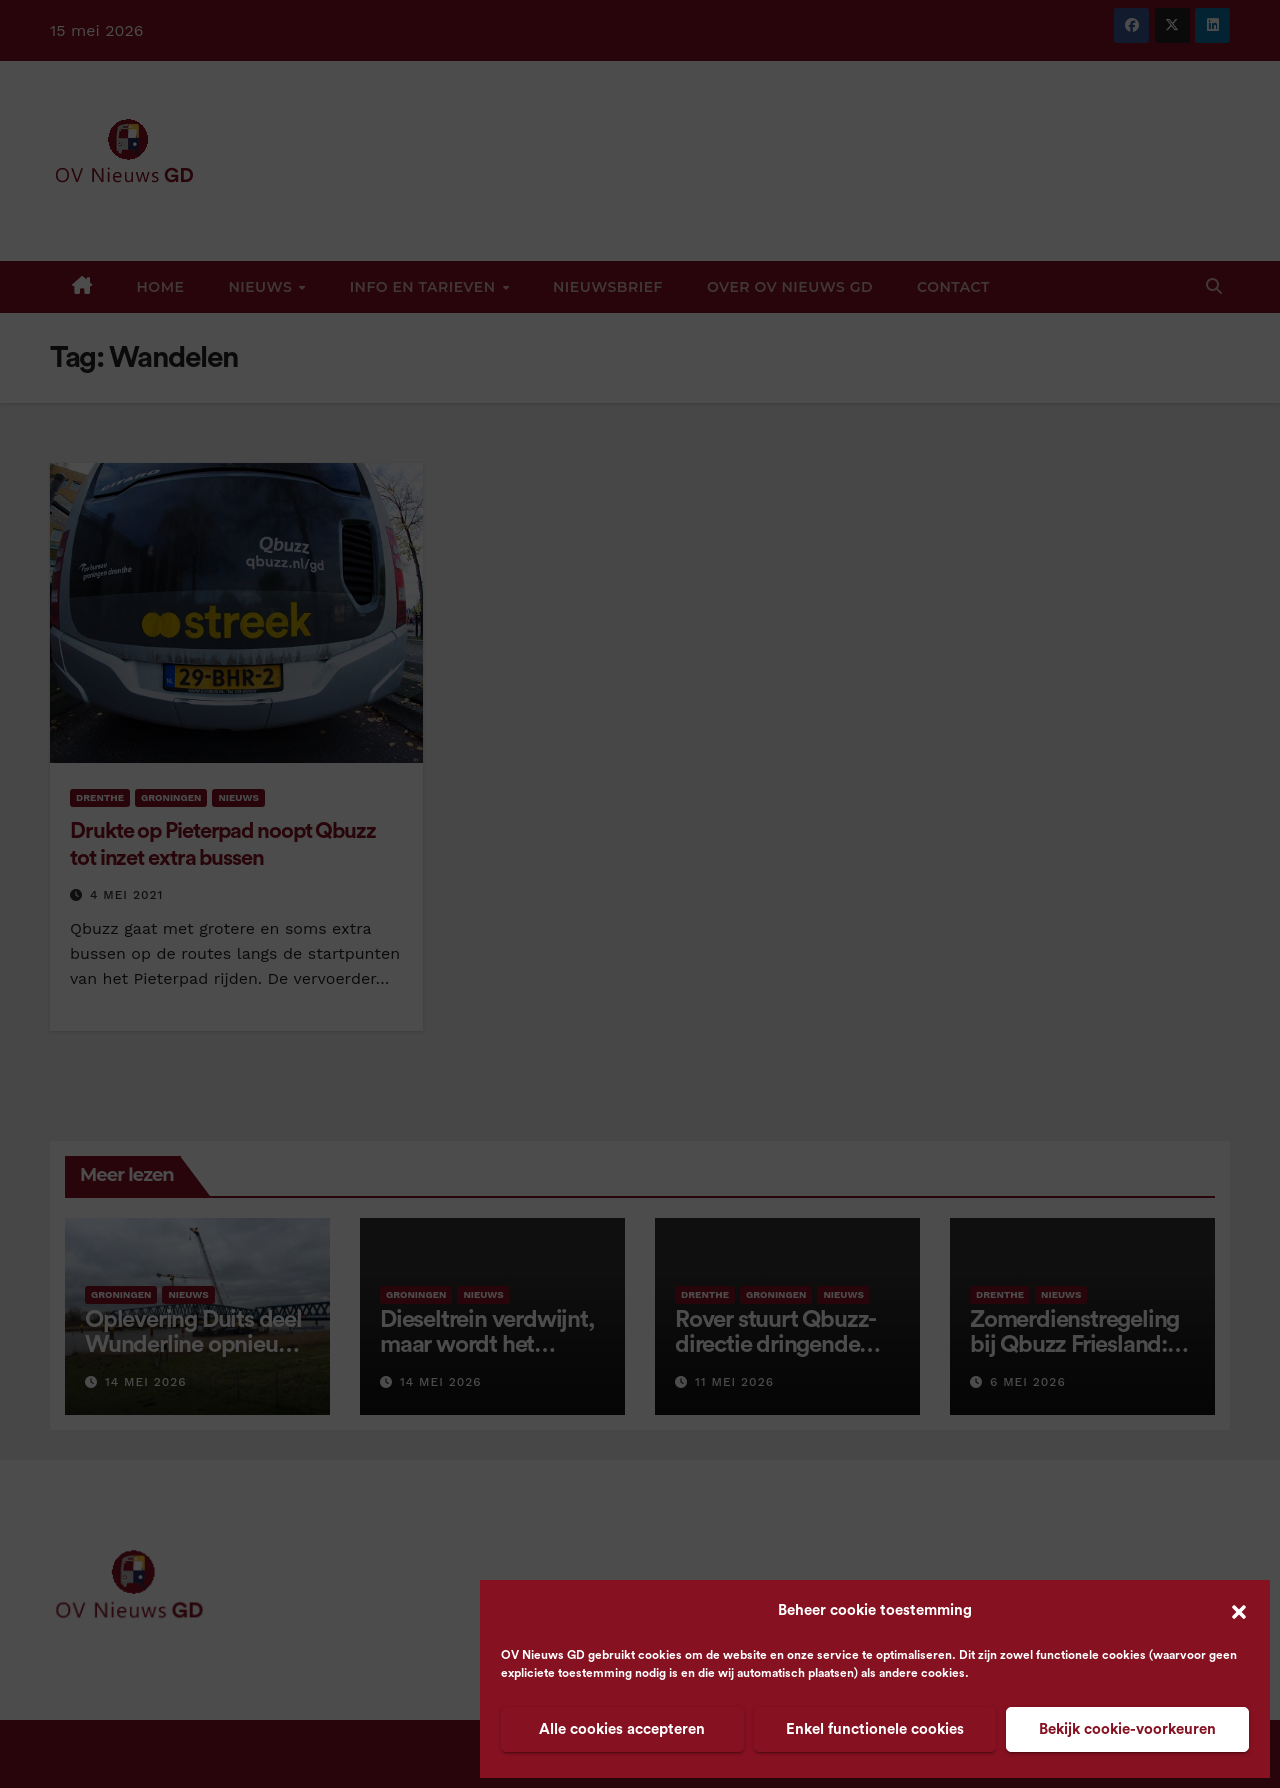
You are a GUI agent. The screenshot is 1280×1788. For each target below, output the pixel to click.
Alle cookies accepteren (622, 1729)
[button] (1239, 1611)
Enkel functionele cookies (875, 1729)
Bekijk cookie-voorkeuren (1127, 1729)
